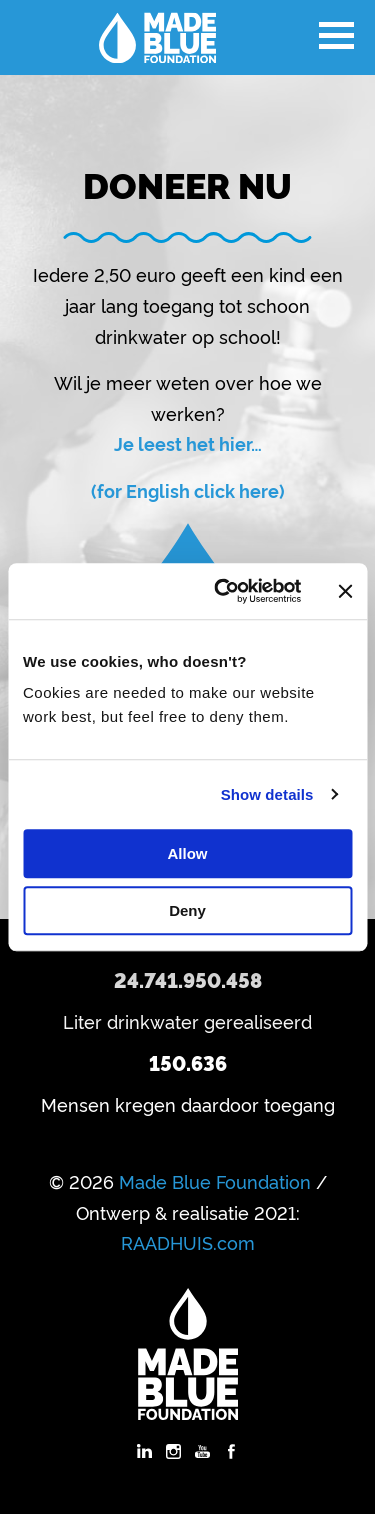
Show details (267, 794)
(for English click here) (188, 490)
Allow (188, 853)
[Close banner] (345, 591)
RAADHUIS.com (188, 1242)
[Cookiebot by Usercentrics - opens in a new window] (223, 591)
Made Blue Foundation (215, 1181)
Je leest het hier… (188, 443)
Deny (187, 910)
